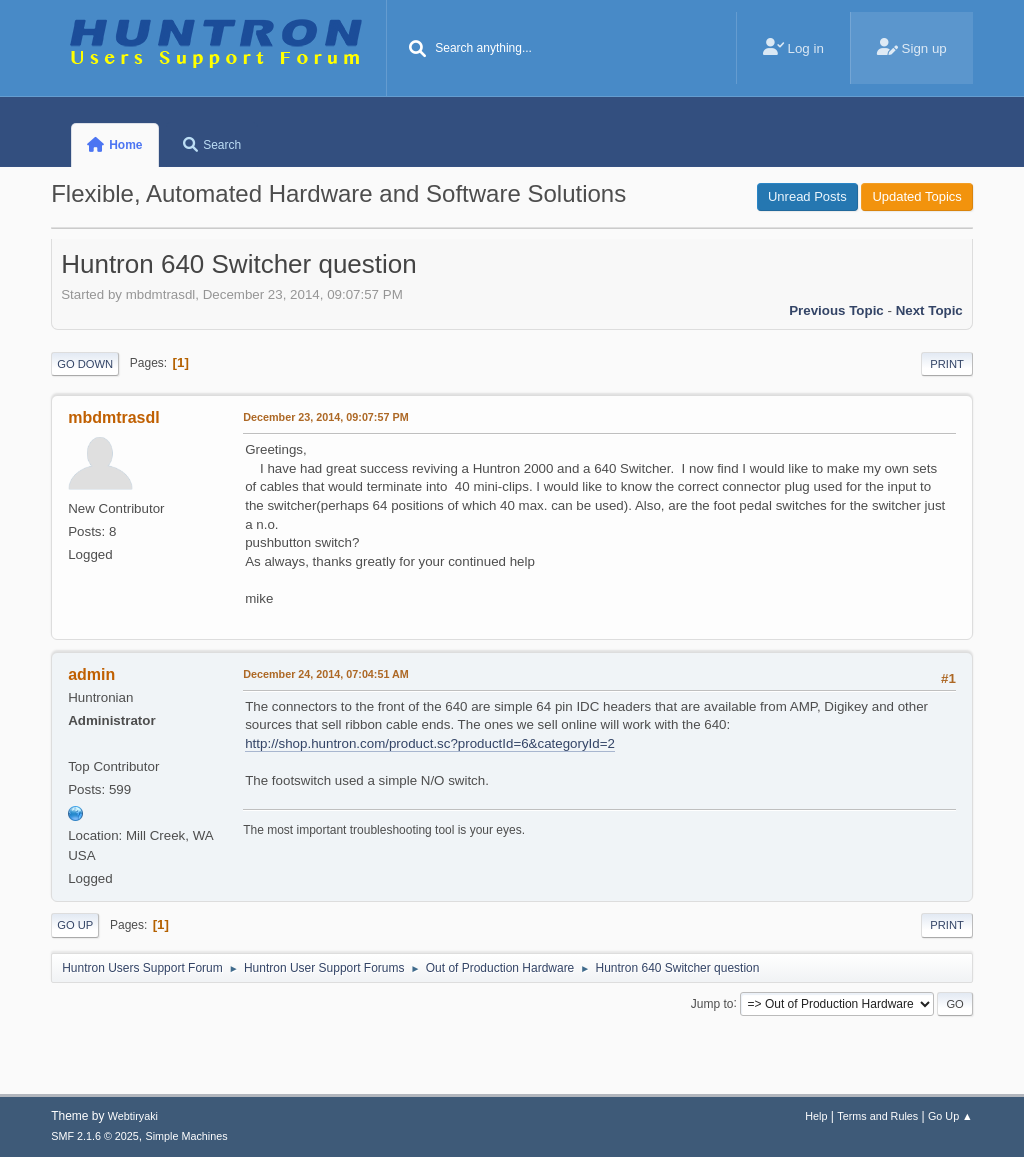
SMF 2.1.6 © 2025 (95, 1136)
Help (816, 1116)
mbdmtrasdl (113, 417)
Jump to (712, 1003)
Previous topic (836, 310)
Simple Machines (187, 1136)
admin (91, 674)
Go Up (75, 925)
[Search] (417, 50)
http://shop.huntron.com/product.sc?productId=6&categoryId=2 (430, 743)
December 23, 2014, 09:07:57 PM (325, 417)
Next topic (929, 310)
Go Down (85, 364)
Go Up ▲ (950, 1116)
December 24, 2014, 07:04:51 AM (326, 674)
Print (947, 364)
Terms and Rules (877, 1116)
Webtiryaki (133, 1116)
